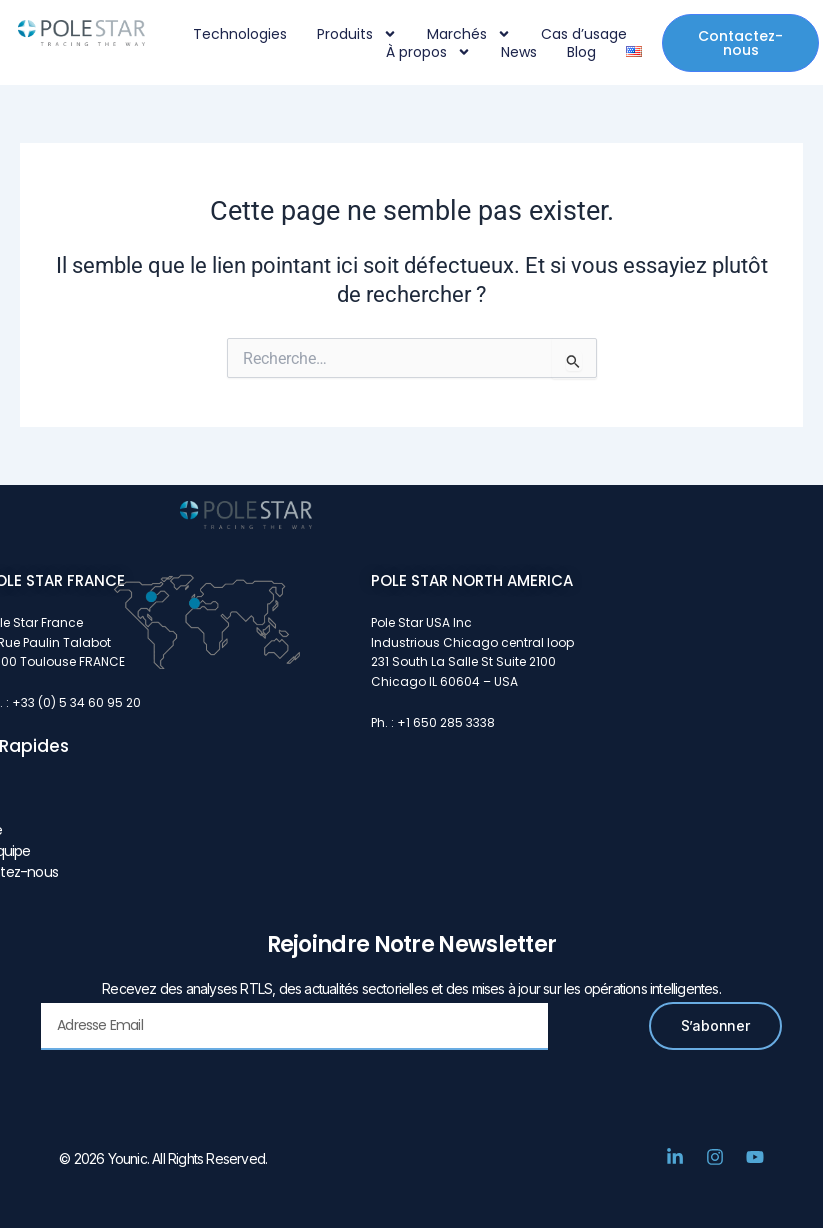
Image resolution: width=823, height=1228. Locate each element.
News (519, 52)
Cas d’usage (584, 34)
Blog (581, 52)
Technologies (240, 34)
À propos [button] (428, 52)
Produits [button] (357, 34)
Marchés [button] (469, 34)
